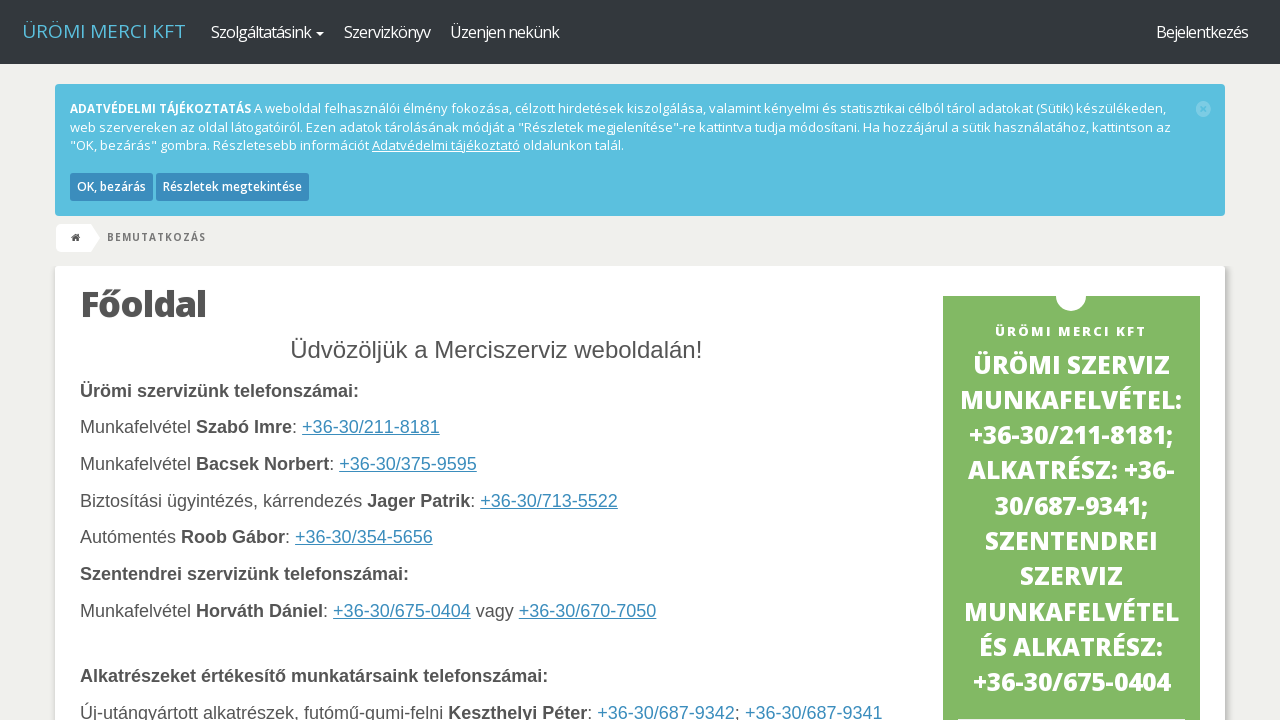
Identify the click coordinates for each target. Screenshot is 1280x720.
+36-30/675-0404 (402, 611)
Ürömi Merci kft (104, 31)
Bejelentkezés (1202, 32)
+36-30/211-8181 (371, 427)
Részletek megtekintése (232, 186)
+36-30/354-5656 (364, 537)
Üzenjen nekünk (504, 32)
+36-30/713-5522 (549, 501)
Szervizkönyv (387, 32)
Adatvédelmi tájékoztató (446, 145)
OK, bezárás (111, 186)
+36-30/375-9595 (408, 464)
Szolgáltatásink (267, 32)
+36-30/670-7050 (588, 611)
